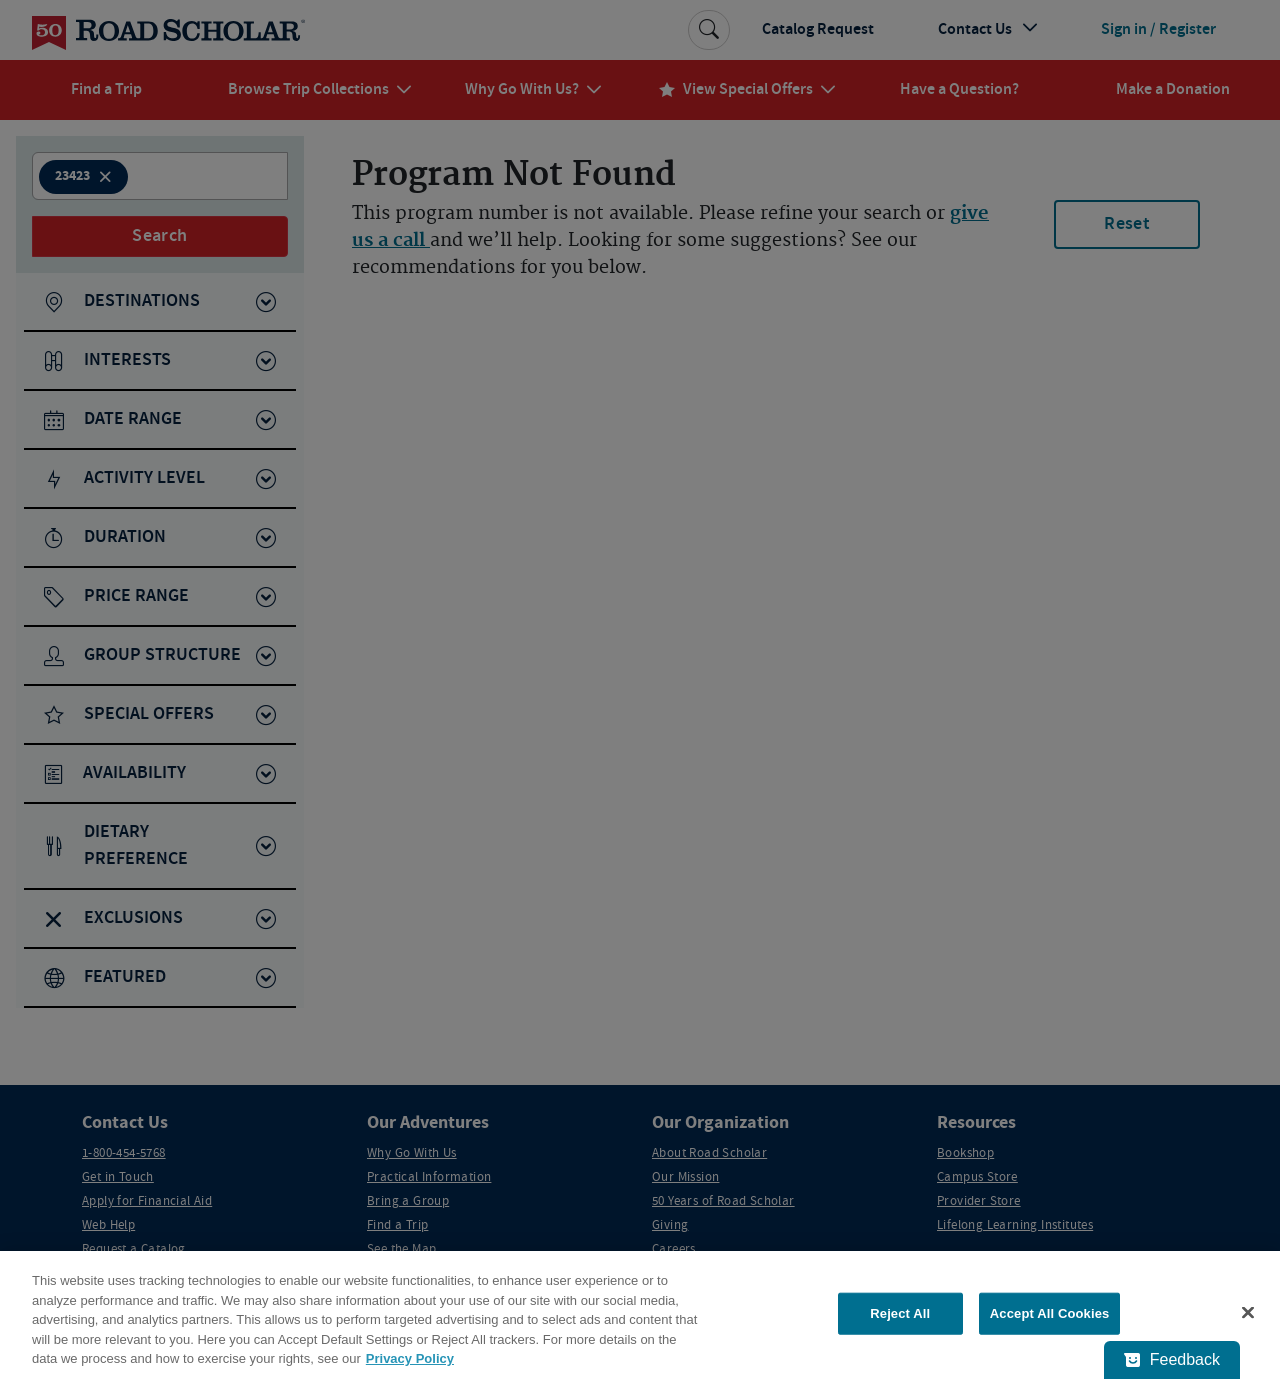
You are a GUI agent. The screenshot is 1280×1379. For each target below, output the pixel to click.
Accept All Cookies (1050, 1313)
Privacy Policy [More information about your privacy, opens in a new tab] (410, 1358)
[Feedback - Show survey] (1172, 1360)
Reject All (900, 1313)
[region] (640, 1315)
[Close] (1248, 1313)
